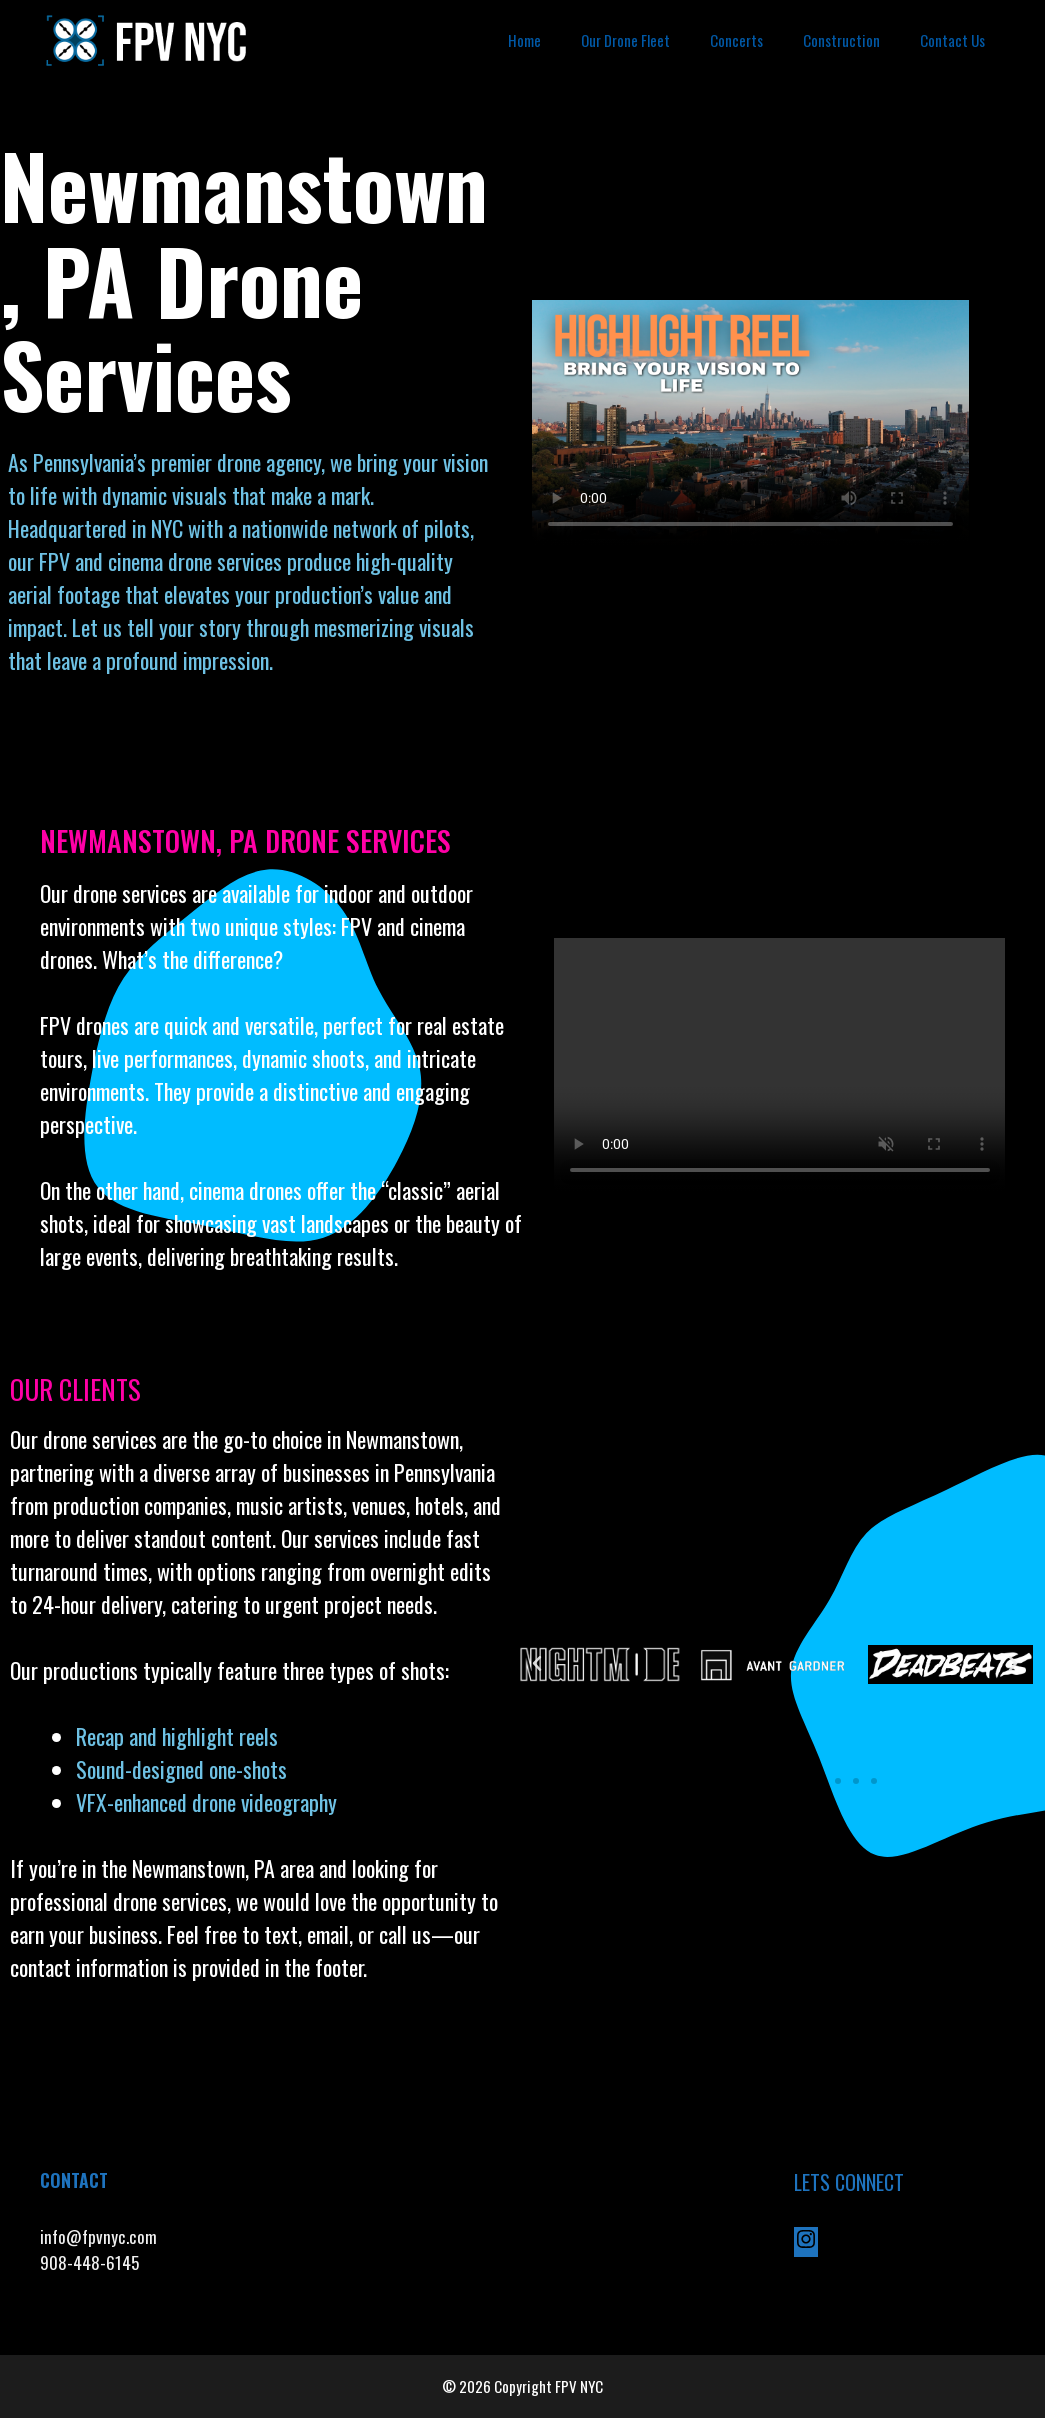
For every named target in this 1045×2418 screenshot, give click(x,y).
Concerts (736, 40)
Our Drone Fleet (625, 40)
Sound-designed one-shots (181, 1769)
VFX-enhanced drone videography (209, 1802)
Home (524, 40)
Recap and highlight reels (177, 1736)
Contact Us (952, 40)
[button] (537, 1664)
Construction (841, 40)
